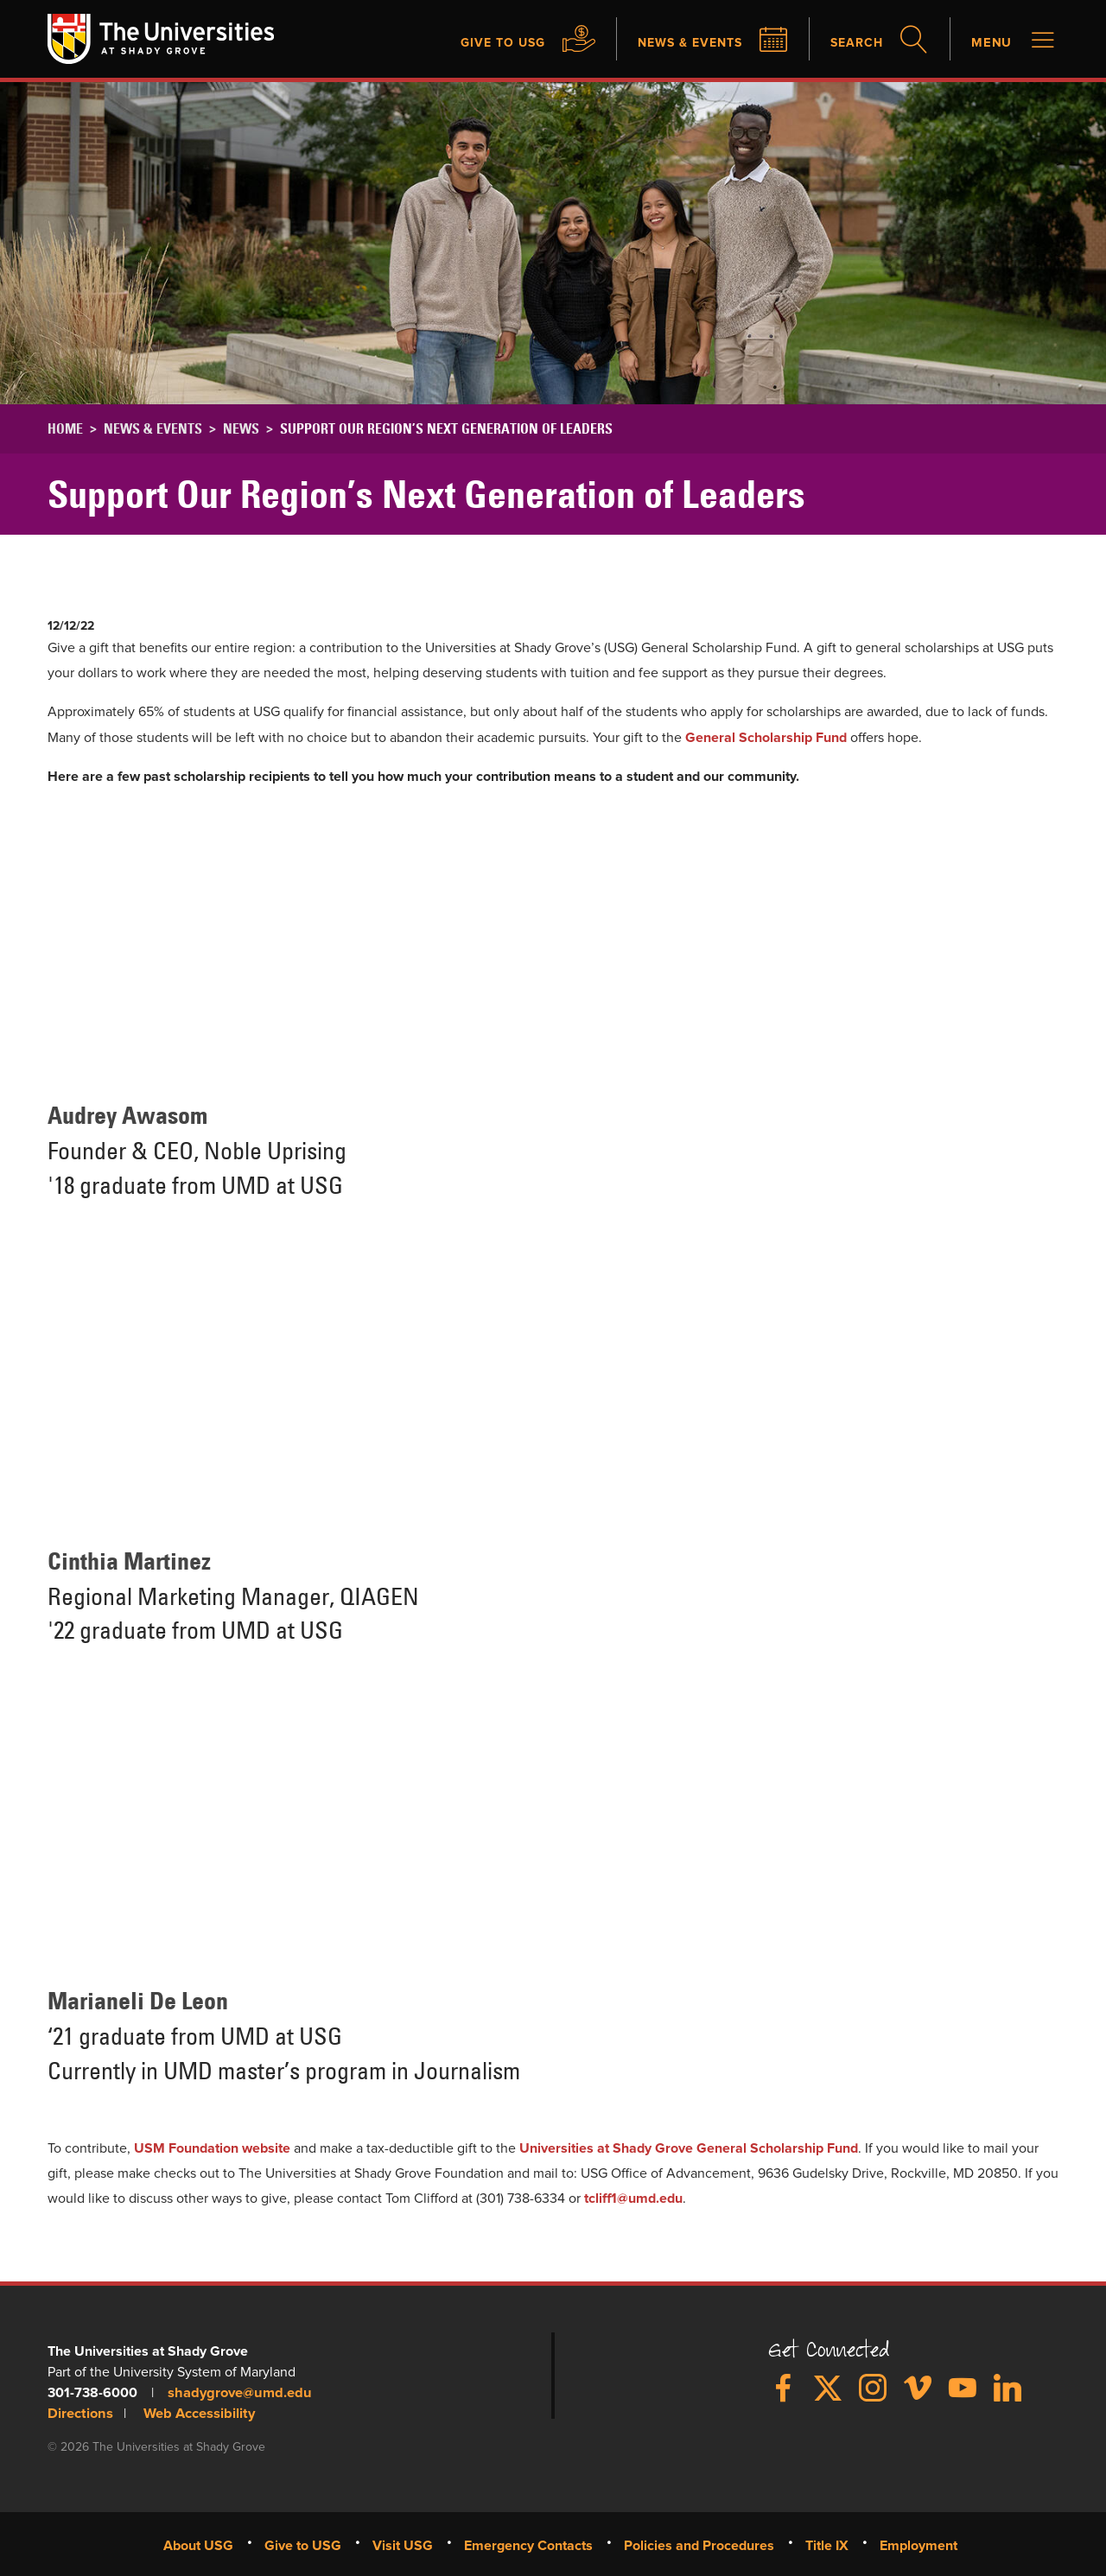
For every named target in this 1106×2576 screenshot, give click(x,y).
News (241, 430)
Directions (79, 2414)
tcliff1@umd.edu (633, 2200)
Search (850, 43)
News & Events (672, 43)
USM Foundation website (212, 2149)
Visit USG (402, 2545)
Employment (918, 2545)
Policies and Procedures (699, 2545)
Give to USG (473, 43)
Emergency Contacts (528, 2545)
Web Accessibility (195, 2414)
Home (65, 430)
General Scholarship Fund (766, 739)
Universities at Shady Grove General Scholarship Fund (688, 2149)
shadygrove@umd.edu (237, 2394)
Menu (990, 43)
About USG (198, 2545)
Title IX (827, 2545)
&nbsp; (289, 940)
